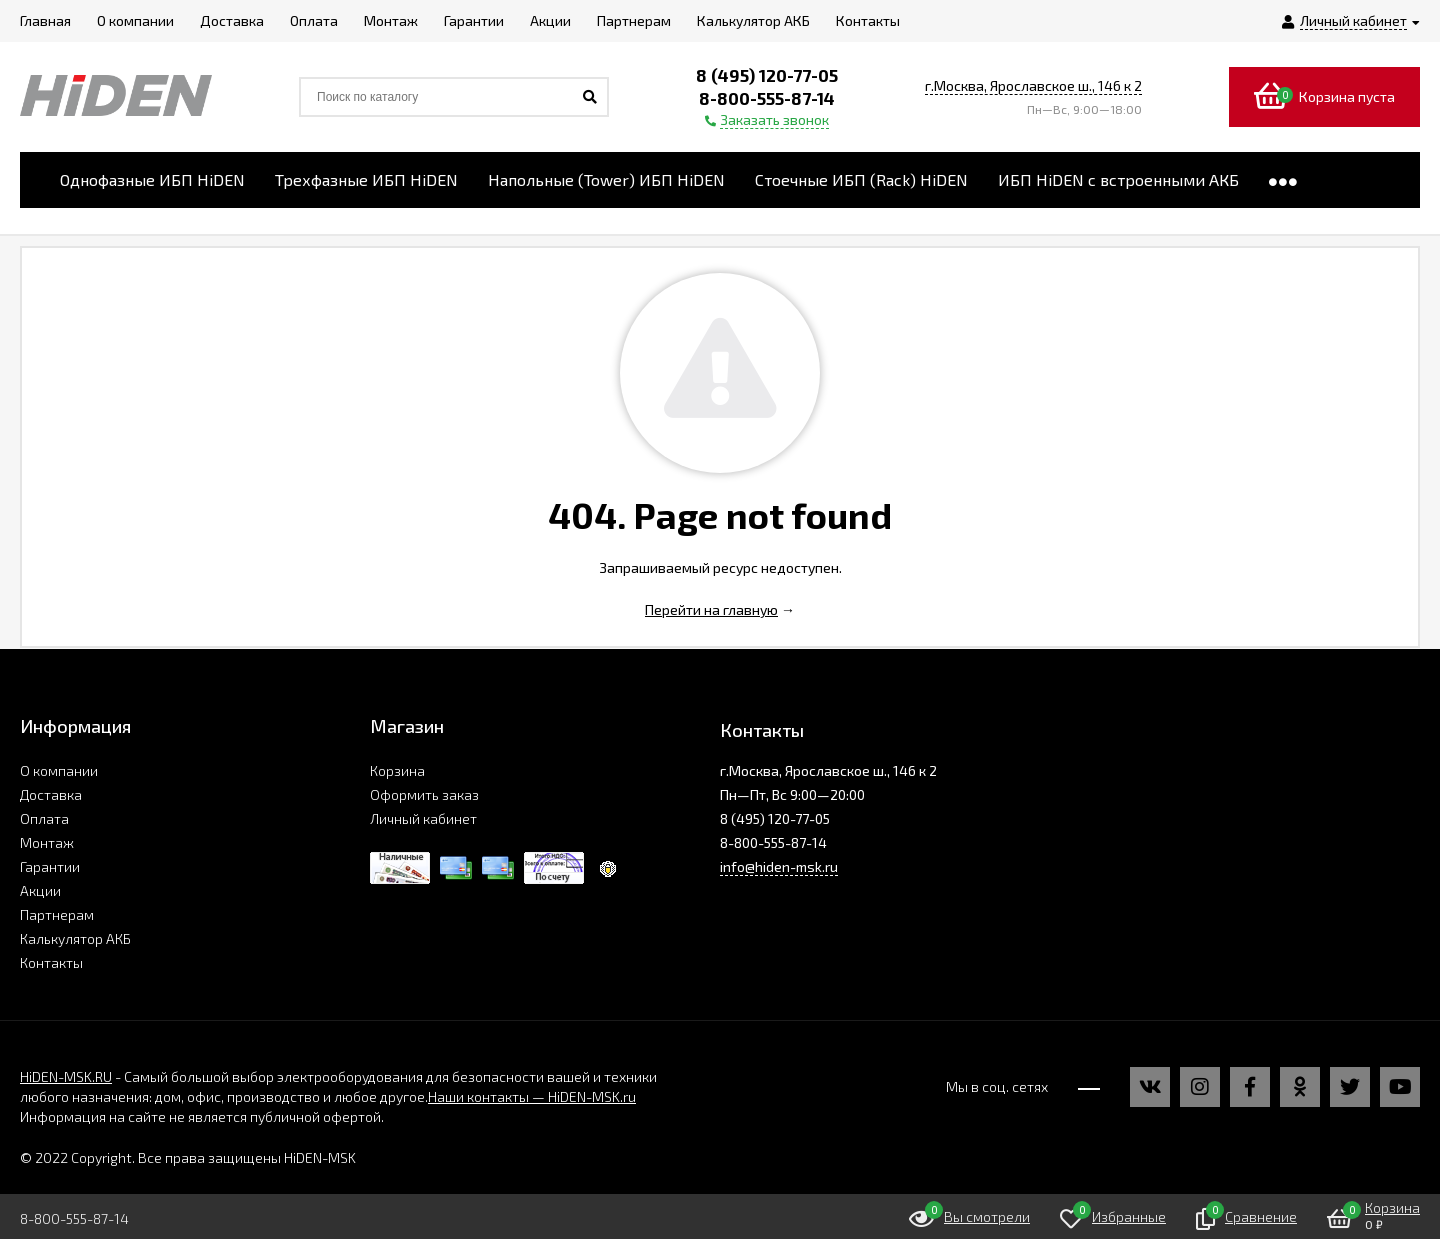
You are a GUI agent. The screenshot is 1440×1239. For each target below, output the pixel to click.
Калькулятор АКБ (75, 938)
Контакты (51, 962)
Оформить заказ (424, 794)
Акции (40, 890)
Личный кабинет (423, 818)
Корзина (397, 770)
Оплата (44, 818)
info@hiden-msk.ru (779, 866)
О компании (59, 770)
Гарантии (50, 866)
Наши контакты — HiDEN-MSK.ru (532, 1096)
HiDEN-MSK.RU (66, 1076)
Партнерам (57, 914)
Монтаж (47, 842)
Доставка (51, 794)
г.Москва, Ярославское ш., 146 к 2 (1033, 85)
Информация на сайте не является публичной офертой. (202, 1116)
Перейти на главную (711, 609)
